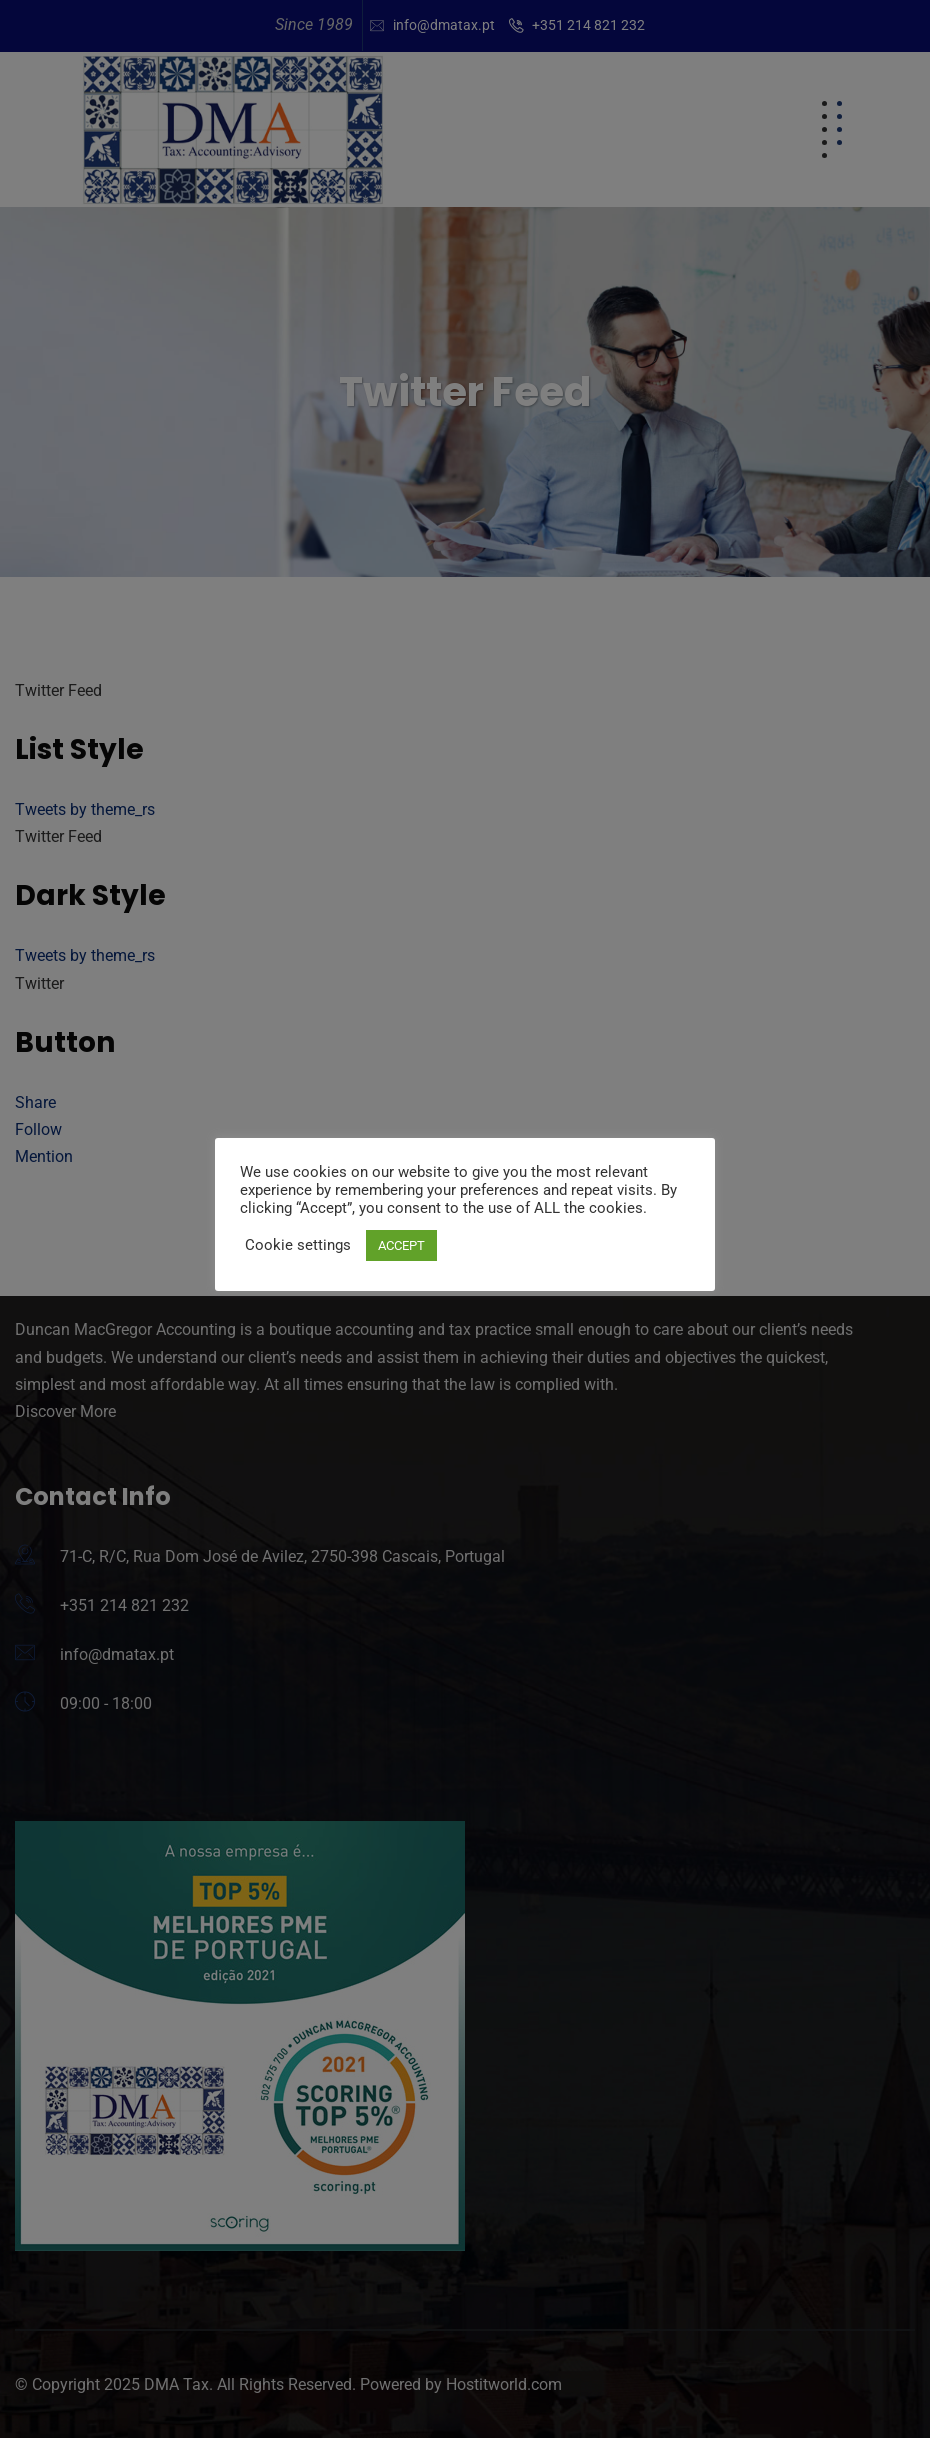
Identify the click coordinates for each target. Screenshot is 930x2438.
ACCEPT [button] (401, 1245)
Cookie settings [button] (298, 1245)
